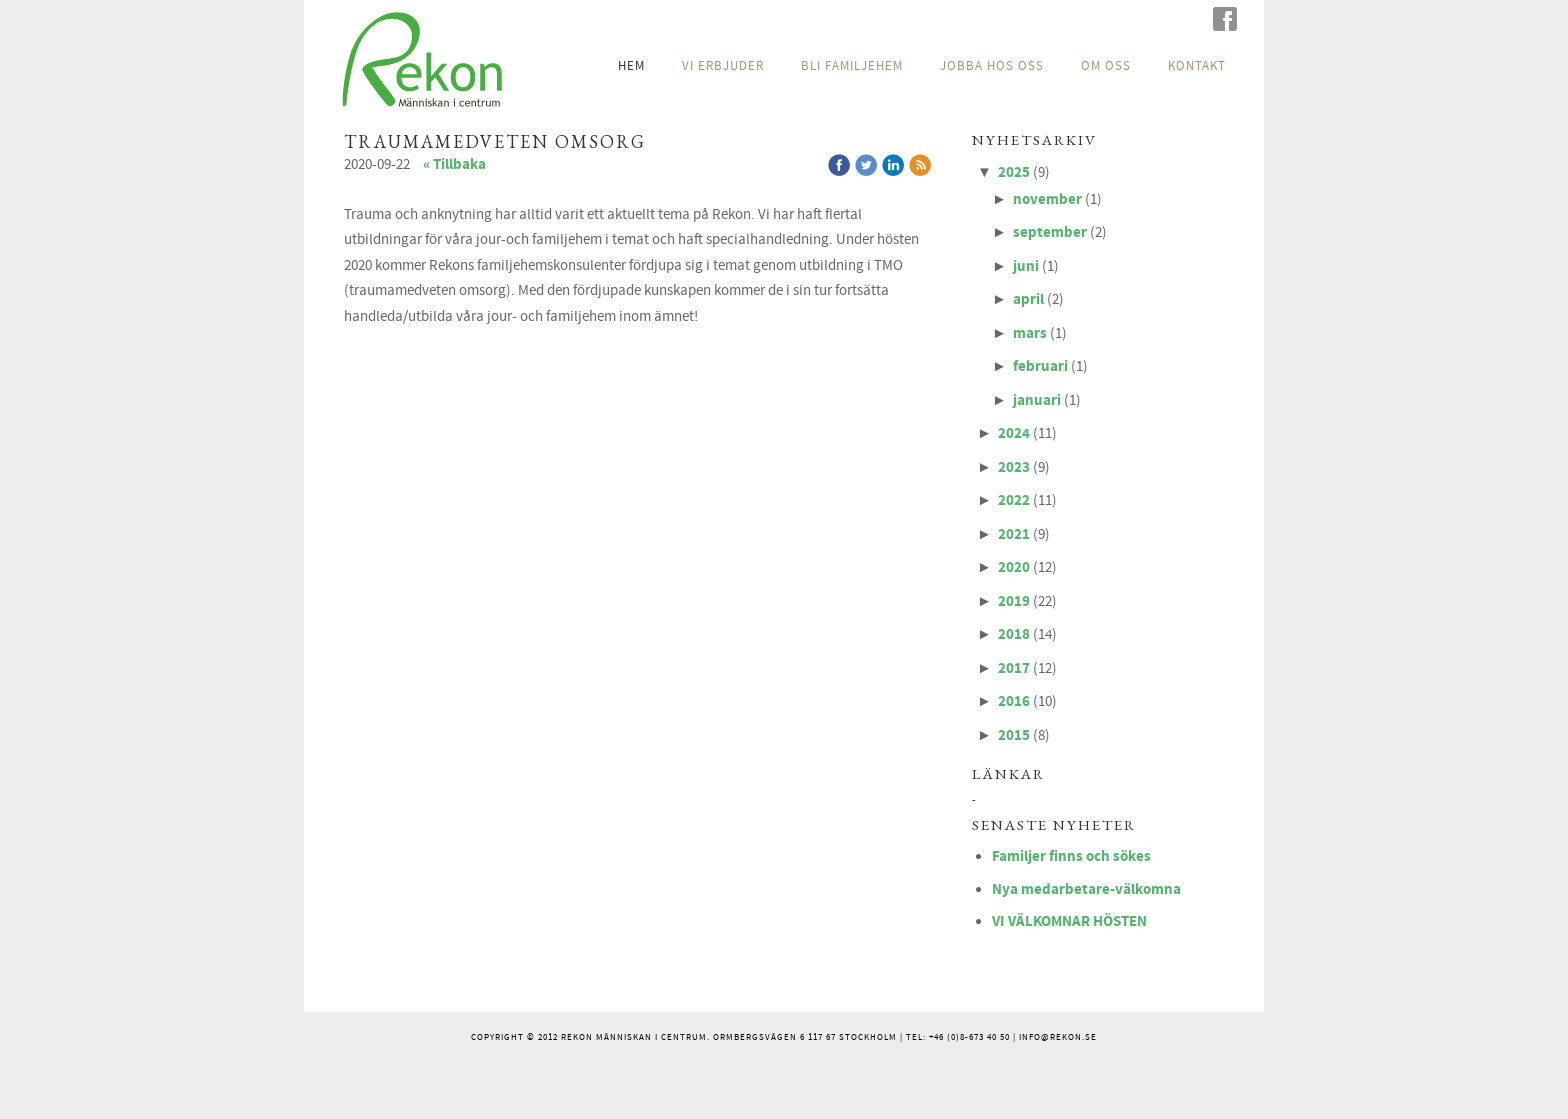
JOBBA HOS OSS (992, 66)
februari (1040, 366)
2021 (1014, 534)
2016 (1014, 701)
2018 (1014, 634)
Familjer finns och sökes (1071, 856)
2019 (1014, 601)
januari (1037, 400)
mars (1030, 333)
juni (1026, 266)
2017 (1014, 668)
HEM (631, 66)
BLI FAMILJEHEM (852, 66)
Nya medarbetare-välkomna (1086, 889)
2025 (1014, 172)
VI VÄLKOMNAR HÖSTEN (1069, 921)
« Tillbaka (454, 164)
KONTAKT (1197, 66)
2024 (1014, 433)
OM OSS (1106, 66)
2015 (1014, 735)
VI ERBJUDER (723, 66)
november (1047, 199)
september (1050, 232)
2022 (1014, 500)
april (1028, 299)
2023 (1014, 467)
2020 (1014, 567)
